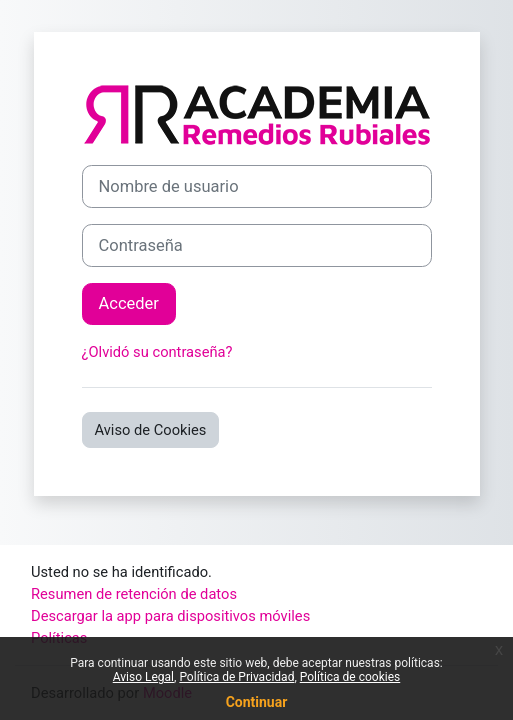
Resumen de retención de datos (134, 594)
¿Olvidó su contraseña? (157, 352)
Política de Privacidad (236, 677)
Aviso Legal (143, 677)
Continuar (257, 702)
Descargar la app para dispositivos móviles (170, 616)
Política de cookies (350, 677)
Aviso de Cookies (151, 430)
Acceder (129, 303)
